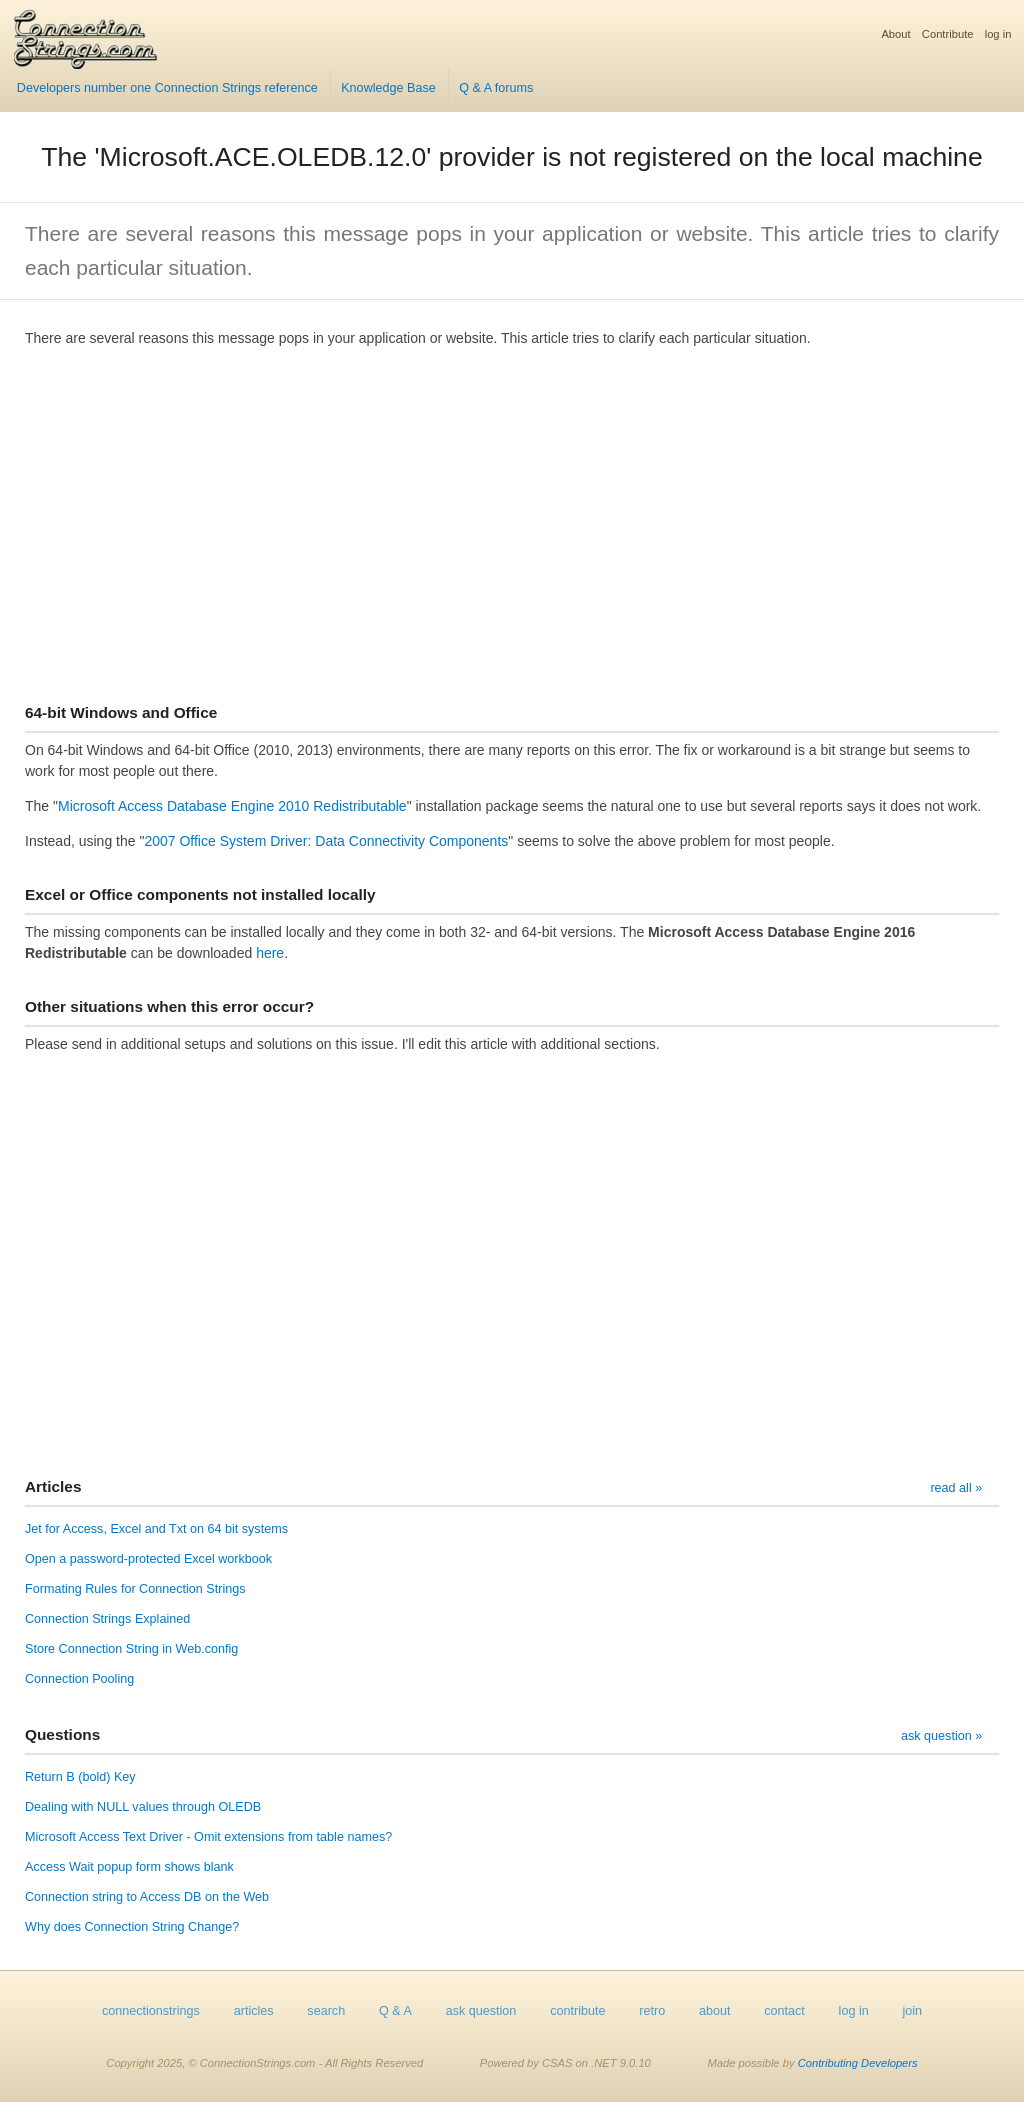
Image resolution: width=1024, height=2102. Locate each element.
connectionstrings (151, 2011)
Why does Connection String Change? (132, 1927)
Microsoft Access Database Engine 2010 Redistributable (232, 806)
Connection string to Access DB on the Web (147, 1897)
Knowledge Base (388, 88)
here (270, 953)
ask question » (941, 1736)
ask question (481, 2011)
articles (254, 2011)
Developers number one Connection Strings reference (167, 88)
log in (998, 34)
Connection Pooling (79, 1679)
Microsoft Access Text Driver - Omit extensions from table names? (208, 1837)
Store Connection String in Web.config (131, 1649)
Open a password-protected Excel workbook (148, 1559)
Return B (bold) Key (80, 1777)
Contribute (948, 34)
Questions (62, 1734)
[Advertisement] (512, 517)
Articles (53, 1486)
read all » (956, 1488)
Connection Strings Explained (107, 1619)
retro (652, 2011)
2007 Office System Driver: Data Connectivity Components (326, 841)
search (326, 2011)
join (913, 2011)
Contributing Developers (858, 2063)
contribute (577, 2011)
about (715, 2011)
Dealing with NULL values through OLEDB (143, 1807)
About (895, 34)
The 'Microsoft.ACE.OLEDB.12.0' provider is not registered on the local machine (511, 157)
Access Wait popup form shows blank (129, 1867)
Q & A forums (496, 88)
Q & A (395, 2011)
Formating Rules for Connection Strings (135, 1589)
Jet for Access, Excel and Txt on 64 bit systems (156, 1529)
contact (784, 2011)
